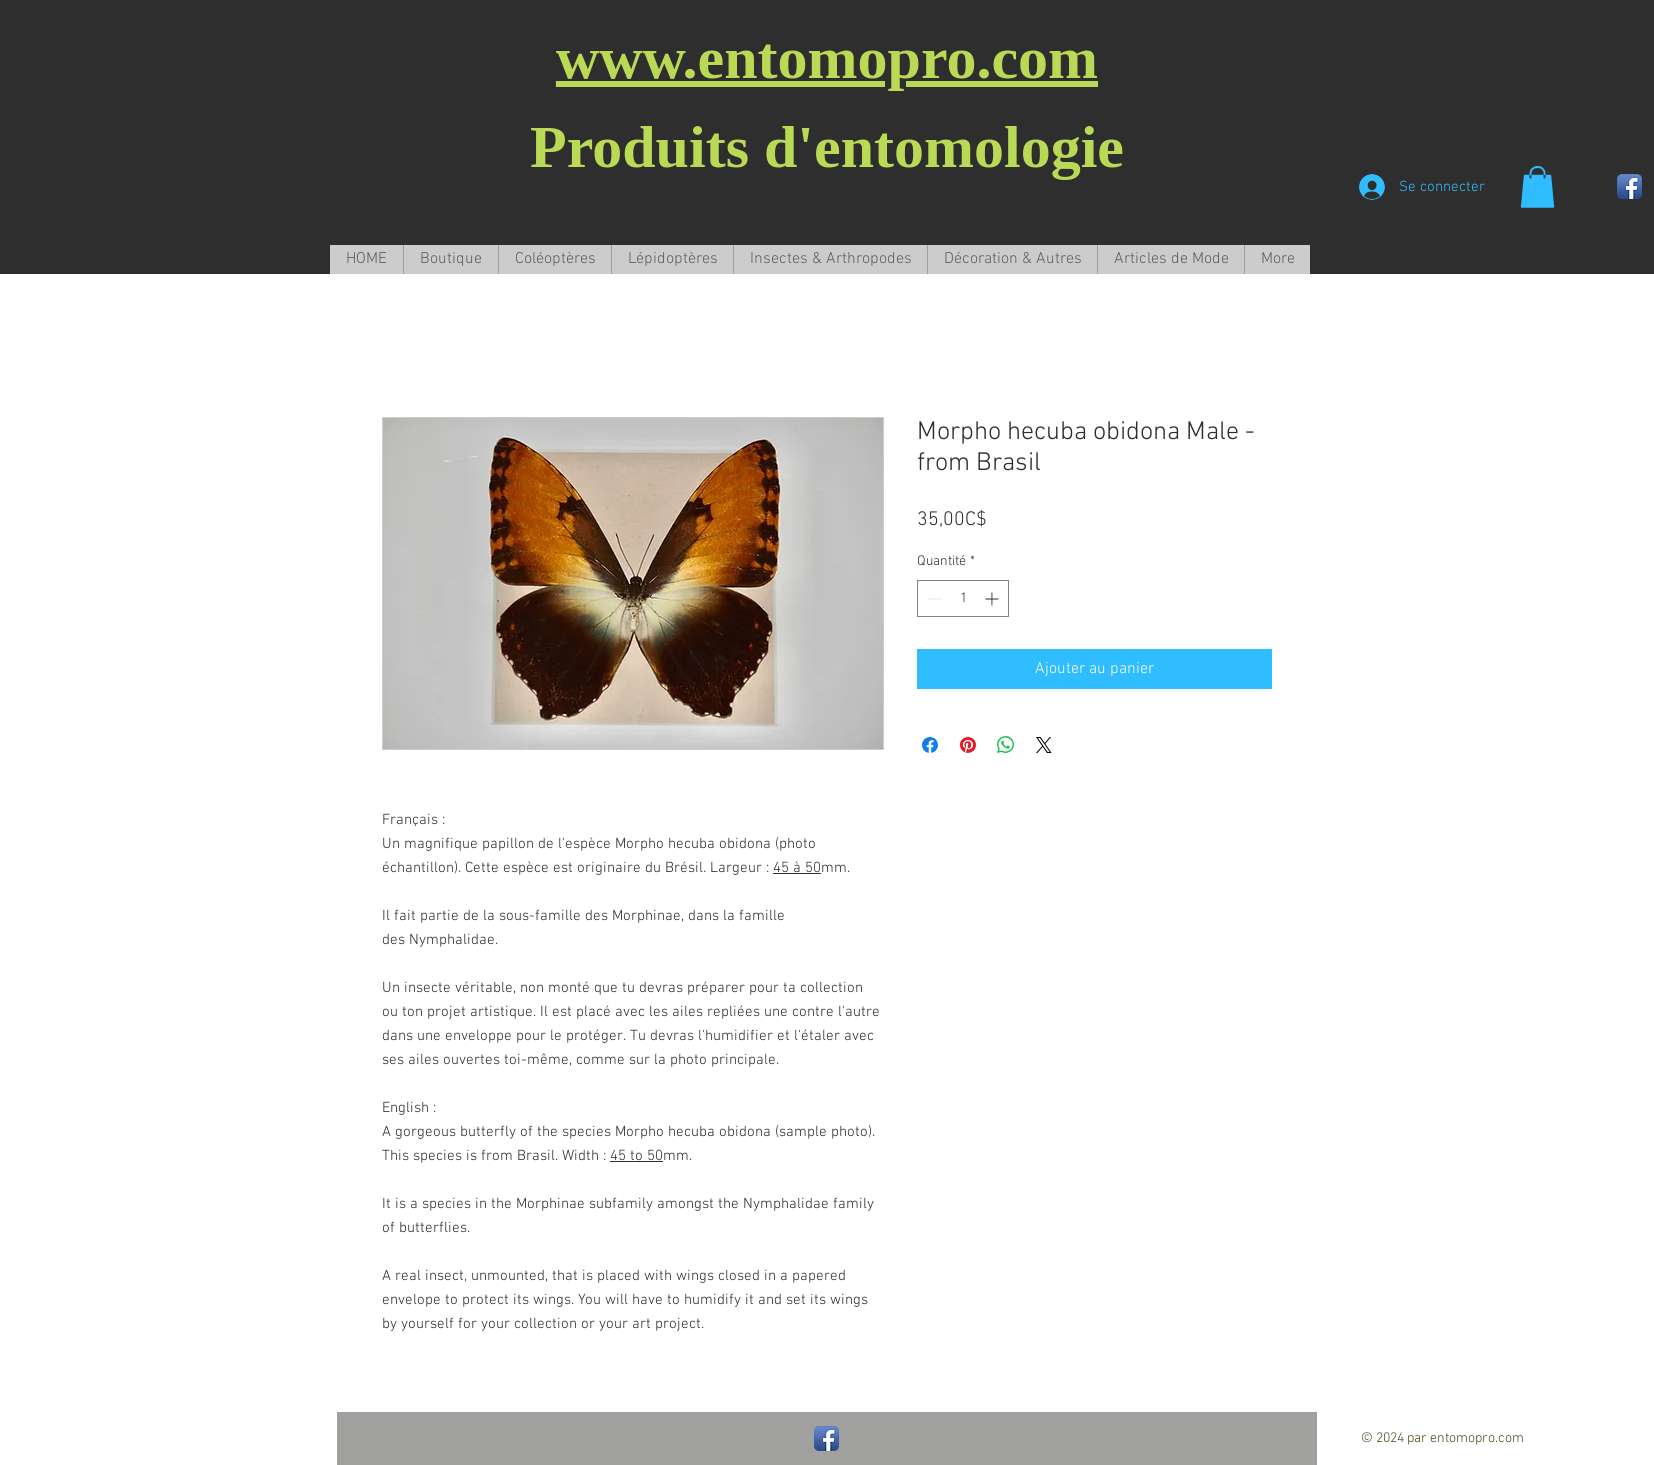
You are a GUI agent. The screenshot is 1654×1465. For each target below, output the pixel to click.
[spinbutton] (963, 598)
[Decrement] (932, 598)
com (1511, 1438)
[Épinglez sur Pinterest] (968, 745)
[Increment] (993, 598)
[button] (1537, 187)
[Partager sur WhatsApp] (1006, 745)
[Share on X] (1044, 745)
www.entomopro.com (827, 58)
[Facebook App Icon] (1629, 186)
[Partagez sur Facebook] (930, 745)
